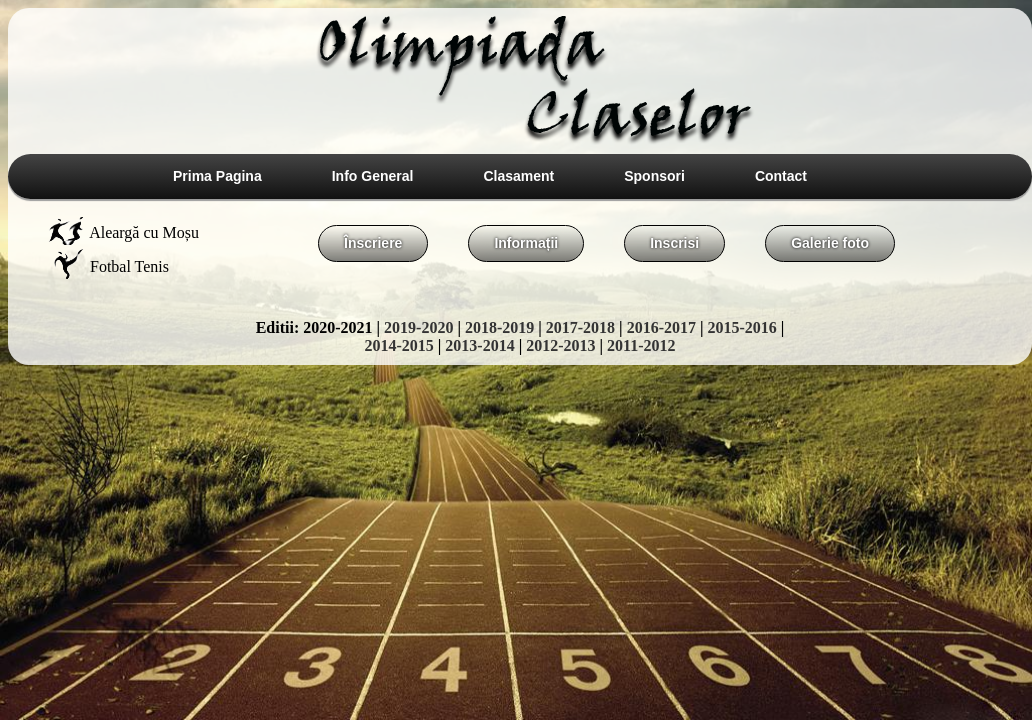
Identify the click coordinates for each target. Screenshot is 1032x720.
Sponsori (654, 176)
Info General (373, 176)
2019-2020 (418, 327)
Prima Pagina (217, 176)
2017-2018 (580, 327)
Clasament (518, 176)
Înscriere (373, 243)
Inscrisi (674, 243)
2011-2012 (641, 345)
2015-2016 (742, 327)
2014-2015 (398, 345)
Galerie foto (830, 243)
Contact (781, 176)
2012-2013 (560, 345)
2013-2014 (479, 345)
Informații (526, 243)
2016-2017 (661, 327)
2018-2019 (499, 327)
